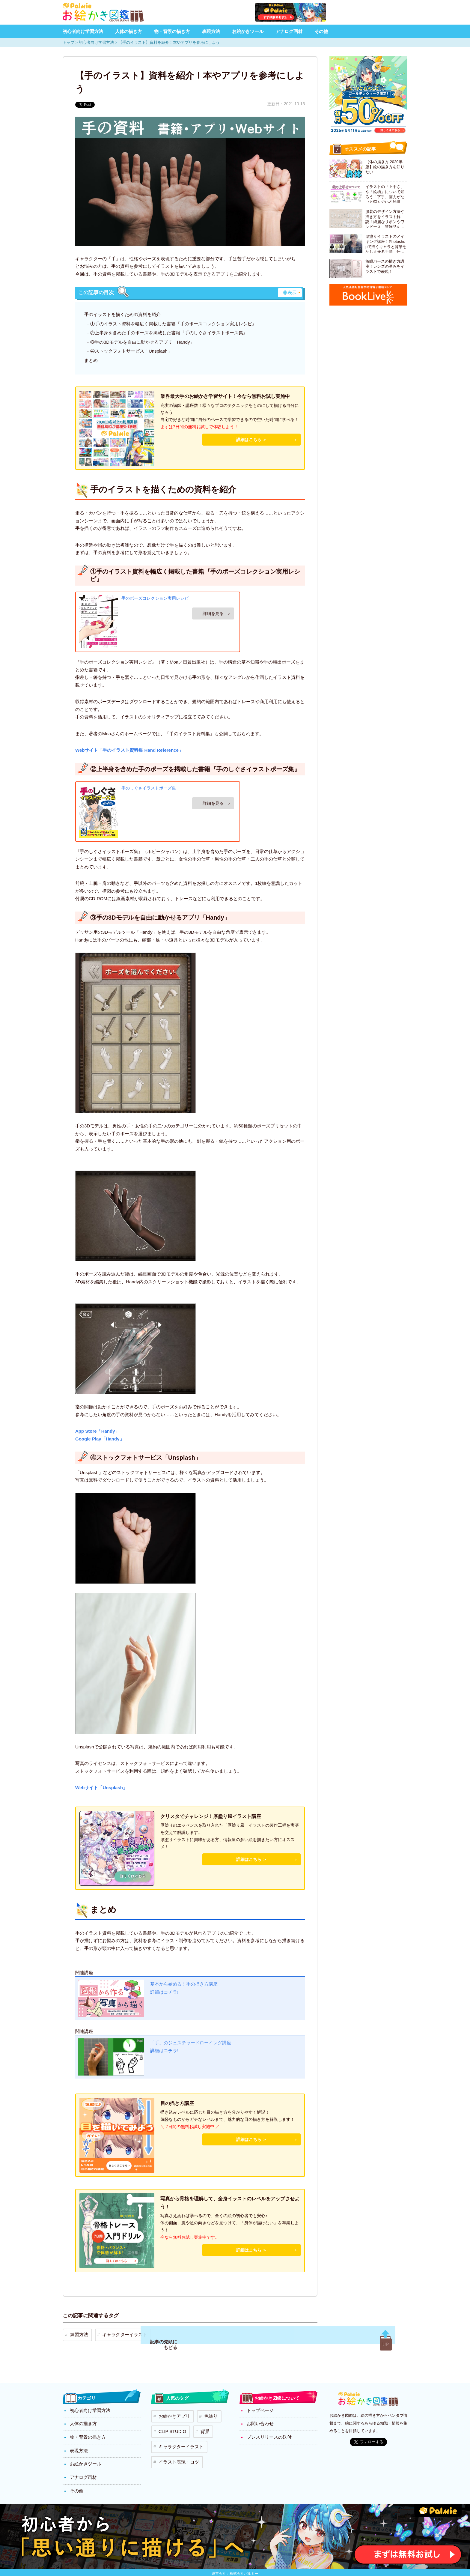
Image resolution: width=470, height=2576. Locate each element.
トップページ (259, 2406)
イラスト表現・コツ (175, 2447)
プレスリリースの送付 (268, 2431)
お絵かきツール (247, 31)
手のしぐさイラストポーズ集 (148, 788)
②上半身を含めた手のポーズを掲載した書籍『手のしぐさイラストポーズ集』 (169, 332)
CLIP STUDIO (169, 2423)
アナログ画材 (288, 31)
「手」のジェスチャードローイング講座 (193, 2043)
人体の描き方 (128, 31)
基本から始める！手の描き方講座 (186, 1984)
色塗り (203, 2411)
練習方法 (76, 2333)
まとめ (91, 360)
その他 (321, 31)
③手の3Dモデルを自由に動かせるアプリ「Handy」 (142, 342)
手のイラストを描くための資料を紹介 (122, 314)
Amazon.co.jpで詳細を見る (213, 613)
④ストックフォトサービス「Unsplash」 (131, 351)
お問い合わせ (259, 2418)
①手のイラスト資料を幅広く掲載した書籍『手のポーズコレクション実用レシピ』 (173, 323)
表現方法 (211, 31)
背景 (198, 2423)
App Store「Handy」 (97, 1431)
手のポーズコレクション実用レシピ (155, 598)
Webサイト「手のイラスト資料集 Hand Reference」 (129, 750)
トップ (68, 42)
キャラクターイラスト (117, 2333)
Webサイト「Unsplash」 (101, 1787)
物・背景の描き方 (172, 31)
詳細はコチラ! (165, 1994)
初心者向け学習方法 (83, 31)
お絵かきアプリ (171, 2411)
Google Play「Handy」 (99, 1438)
